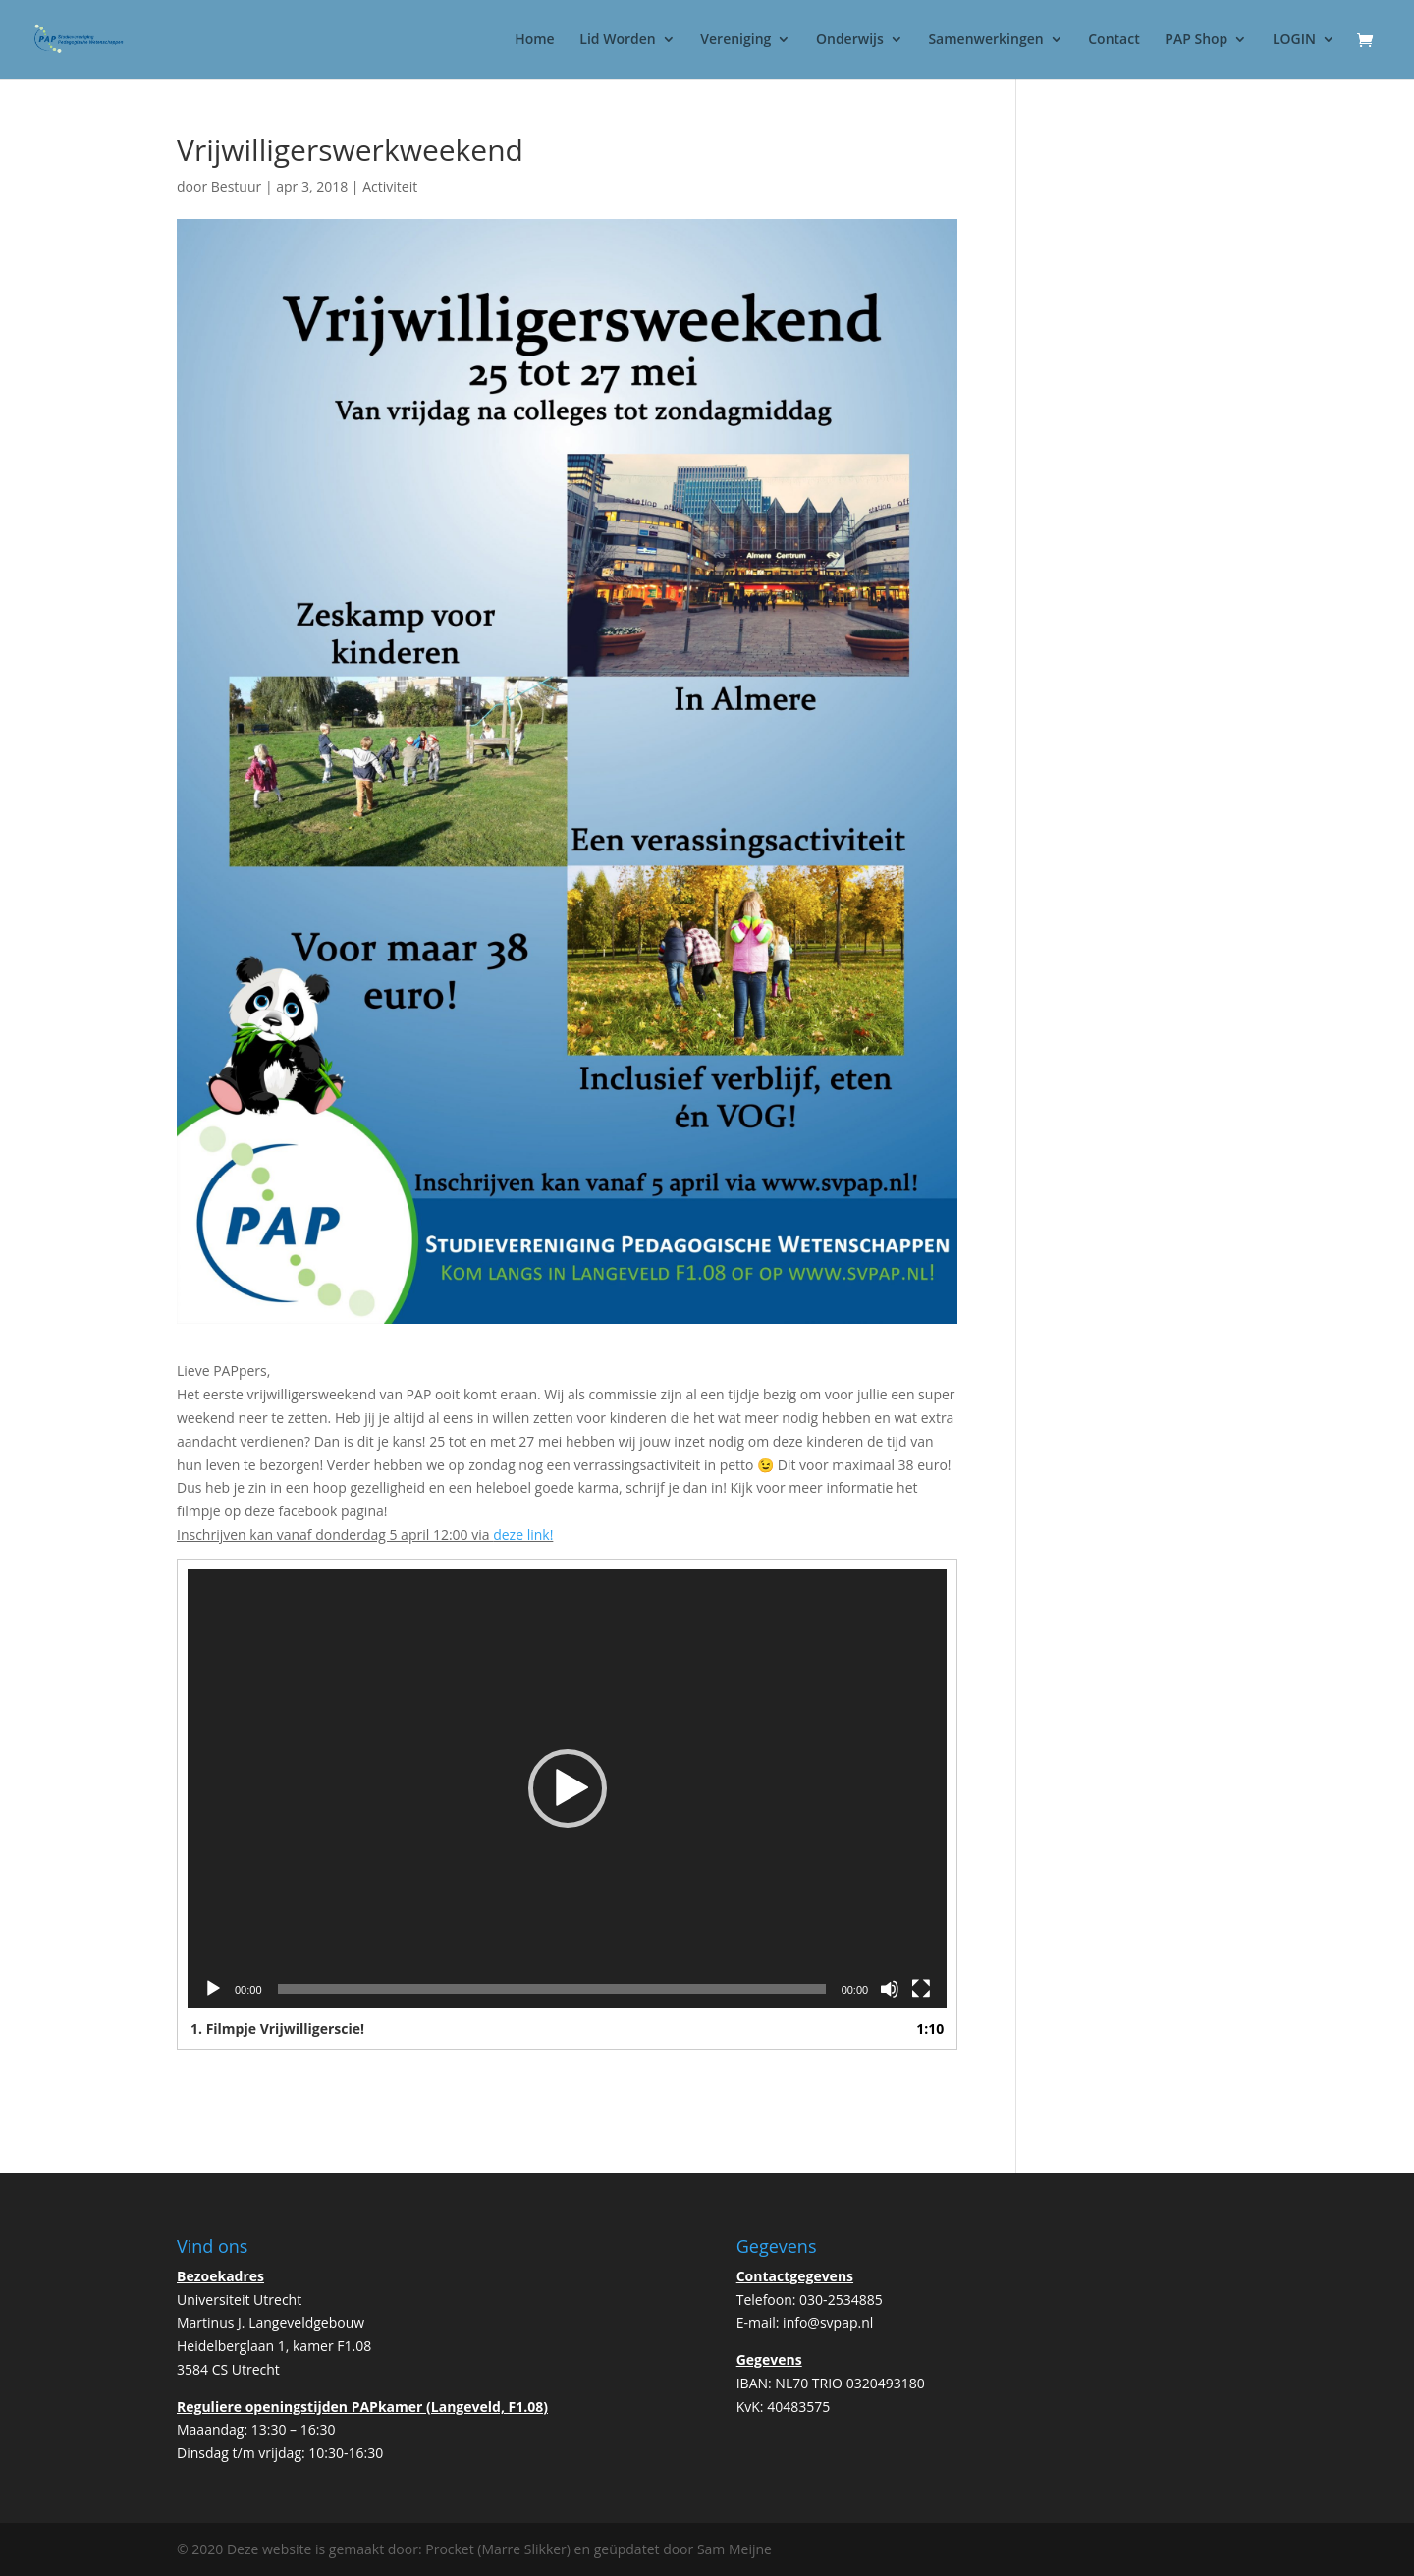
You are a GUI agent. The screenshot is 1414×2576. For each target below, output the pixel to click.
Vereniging (735, 40)
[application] (567, 1788)
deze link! (523, 1534)
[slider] (552, 1989)
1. (277, 2028)
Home (535, 40)
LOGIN (1294, 40)
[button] (567, 1788)
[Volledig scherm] (921, 1989)
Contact (1113, 40)
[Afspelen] (213, 1989)
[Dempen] (889, 1989)
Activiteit (389, 186)
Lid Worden (617, 40)
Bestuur (236, 186)
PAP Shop (1196, 40)
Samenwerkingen (985, 40)
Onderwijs (850, 40)
